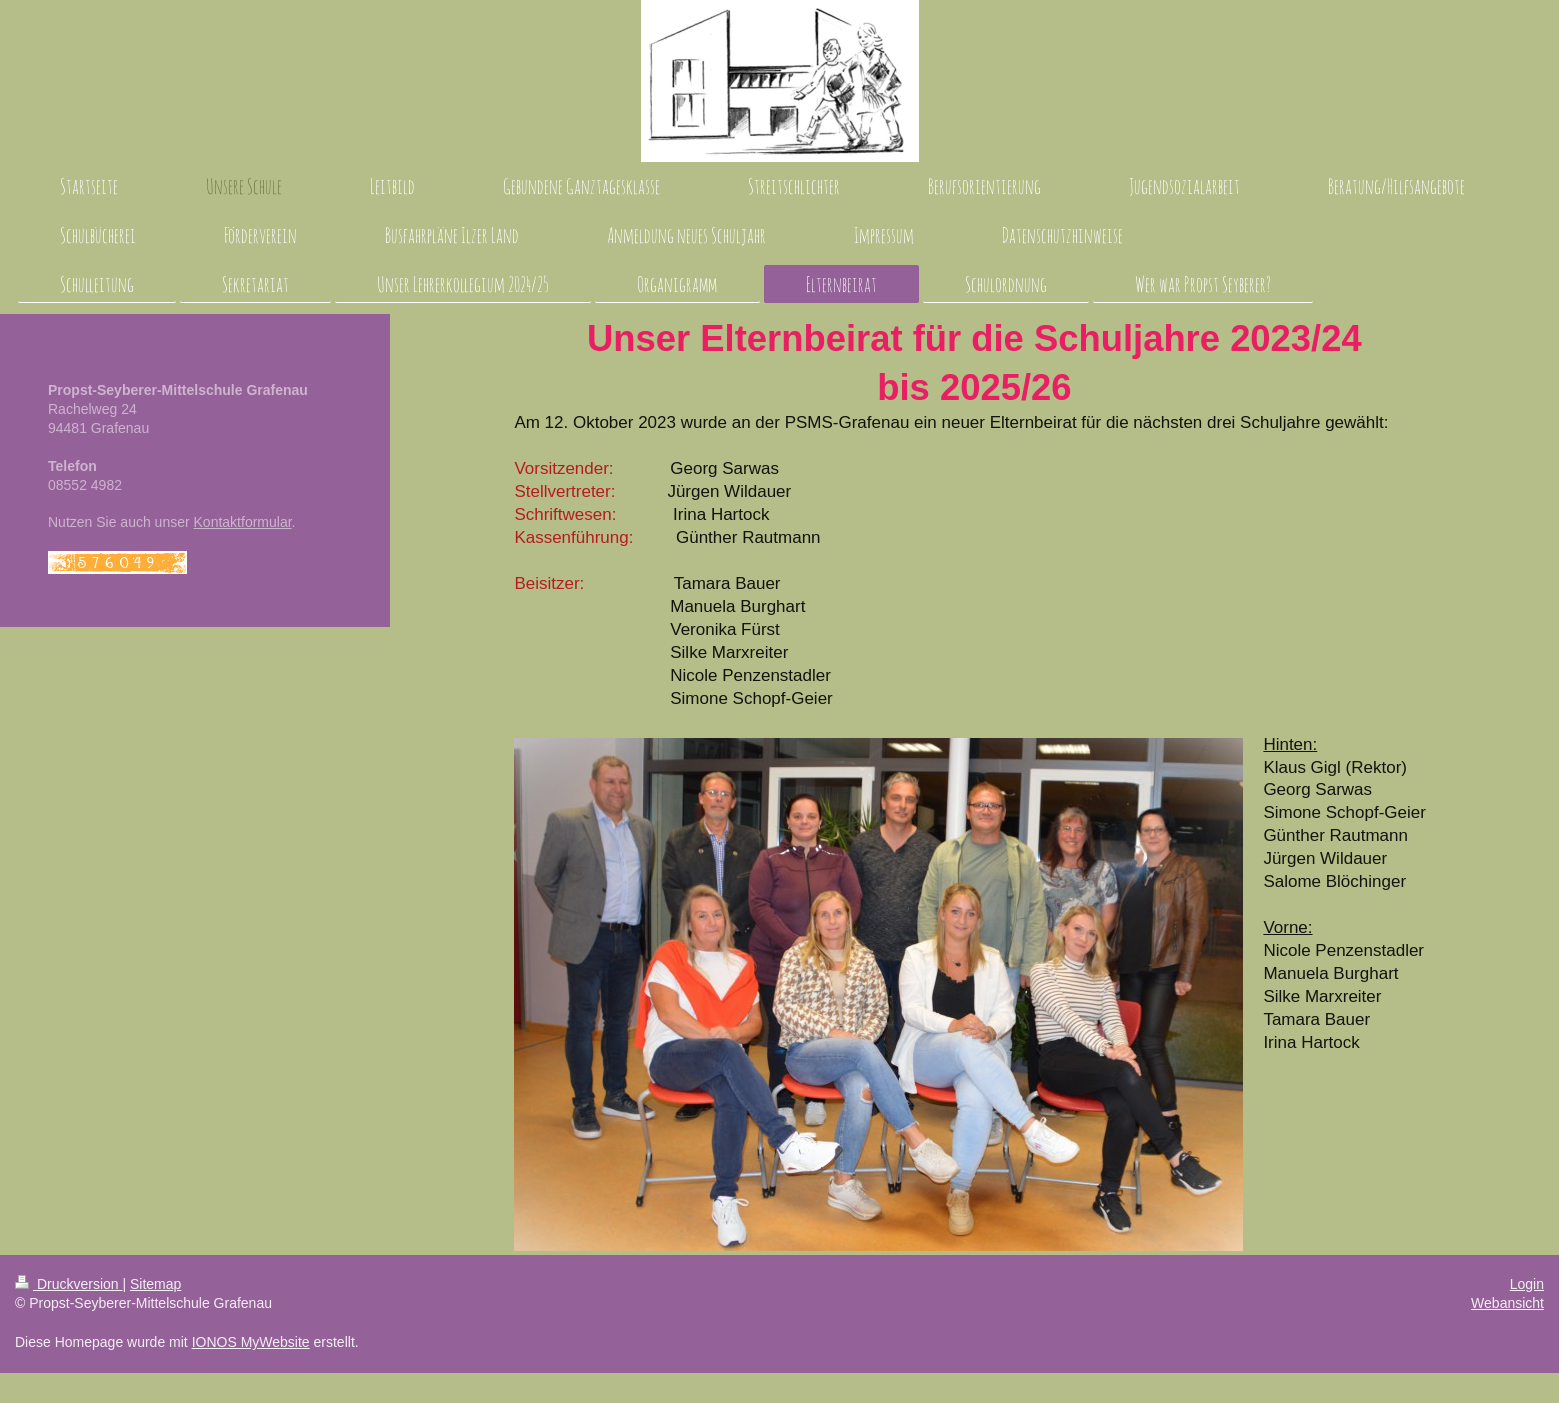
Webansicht (1507, 1303)
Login (1527, 1284)
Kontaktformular (243, 522)
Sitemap (155, 1284)
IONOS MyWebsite (251, 1342)
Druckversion (68, 1284)
